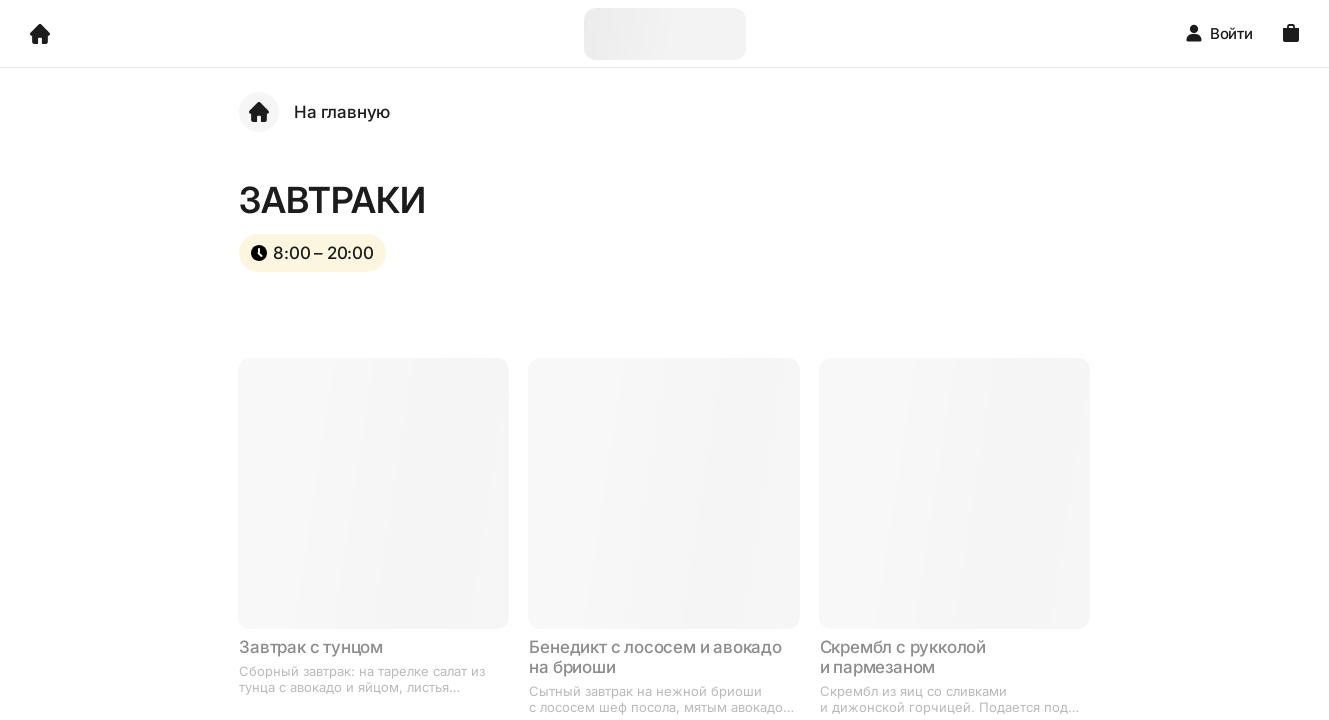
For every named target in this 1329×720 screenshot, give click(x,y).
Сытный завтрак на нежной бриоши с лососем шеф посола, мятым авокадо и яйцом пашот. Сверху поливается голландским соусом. (656, 699)
